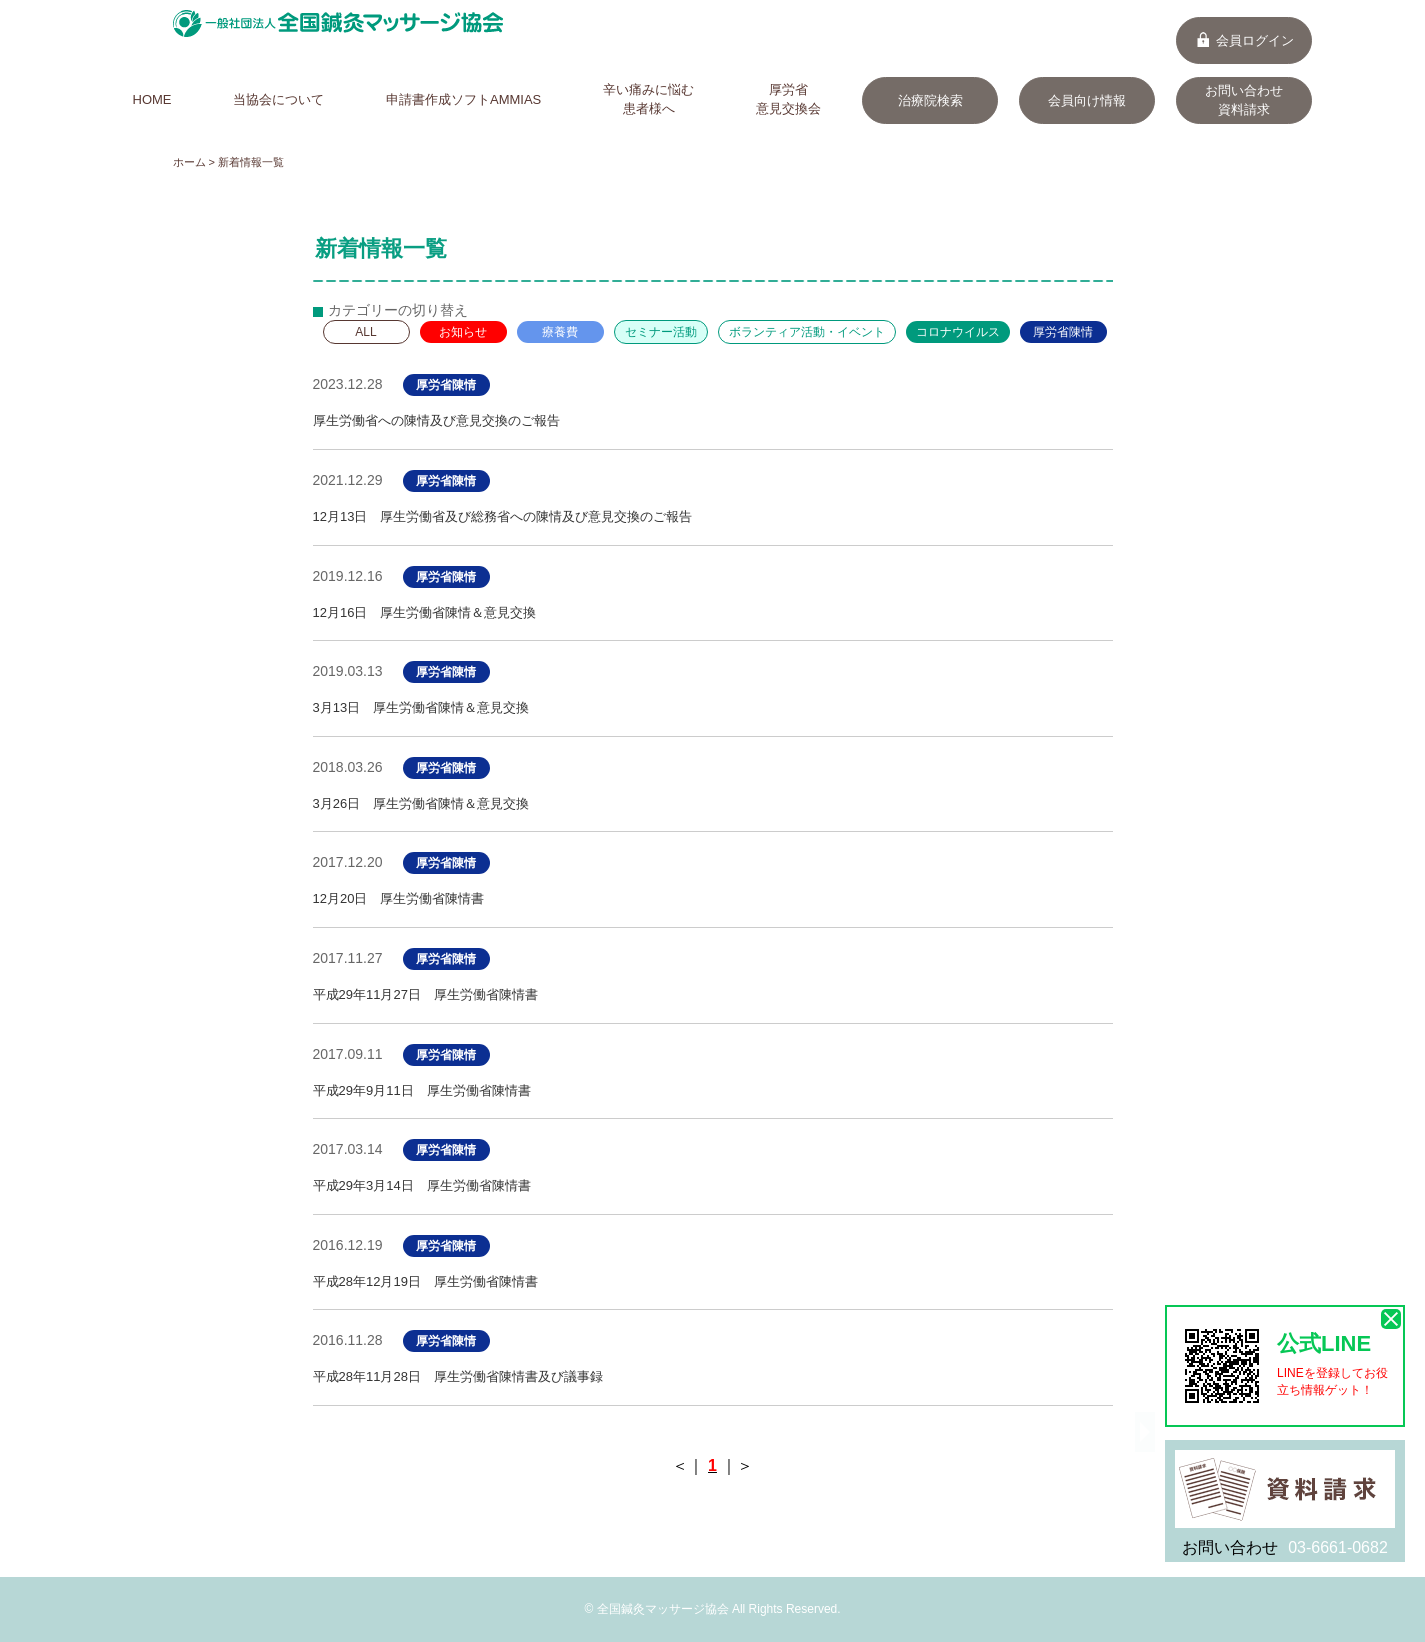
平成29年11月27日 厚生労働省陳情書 (425, 994)
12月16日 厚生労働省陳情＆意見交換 (425, 612)
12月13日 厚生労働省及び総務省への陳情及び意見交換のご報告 (503, 516)
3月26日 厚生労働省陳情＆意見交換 (421, 803)
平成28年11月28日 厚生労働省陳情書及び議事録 (458, 1376)
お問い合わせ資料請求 (1244, 100)
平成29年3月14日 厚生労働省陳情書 (422, 1185)
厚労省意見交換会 (788, 99)
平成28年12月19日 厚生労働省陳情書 (425, 1281)
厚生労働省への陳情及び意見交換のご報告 (436, 420)
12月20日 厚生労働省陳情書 (399, 898)
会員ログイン (1244, 40)
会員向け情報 (1087, 100)
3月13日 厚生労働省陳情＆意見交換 (421, 707)
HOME (152, 99)
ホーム (189, 162)
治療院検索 (930, 100)
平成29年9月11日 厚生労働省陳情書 (422, 1090)
